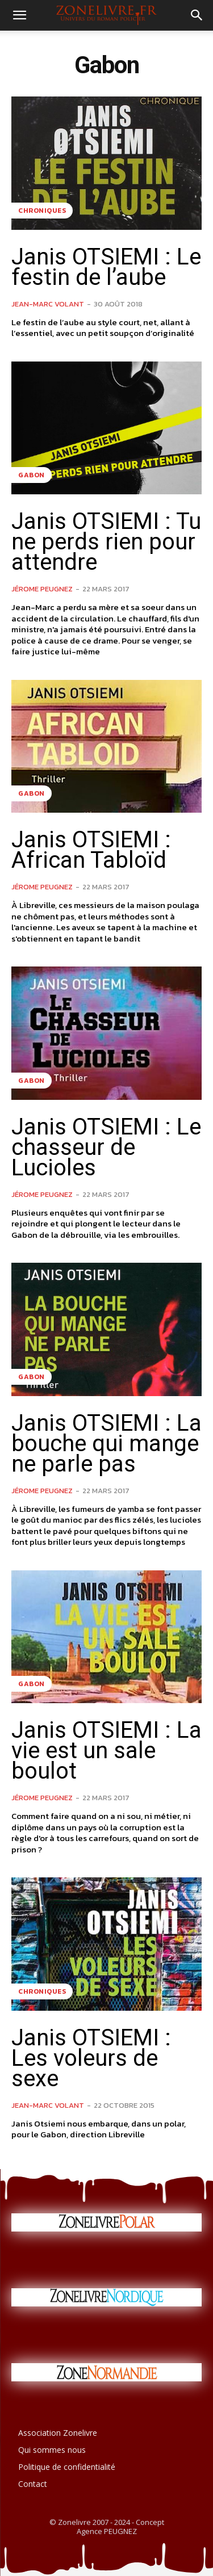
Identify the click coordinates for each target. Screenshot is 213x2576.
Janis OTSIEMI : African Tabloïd (91, 849)
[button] (19, 15)
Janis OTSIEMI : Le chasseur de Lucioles (106, 1147)
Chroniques (42, 210)
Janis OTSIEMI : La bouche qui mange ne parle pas (106, 1443)
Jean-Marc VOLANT (47, 304)
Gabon (31, 475)
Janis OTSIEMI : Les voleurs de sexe (91, 2058)
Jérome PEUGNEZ (42, 588)
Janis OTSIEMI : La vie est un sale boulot (106, 1750)
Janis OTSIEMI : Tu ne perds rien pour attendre (106, 541)
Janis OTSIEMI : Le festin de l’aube (106, 267)
